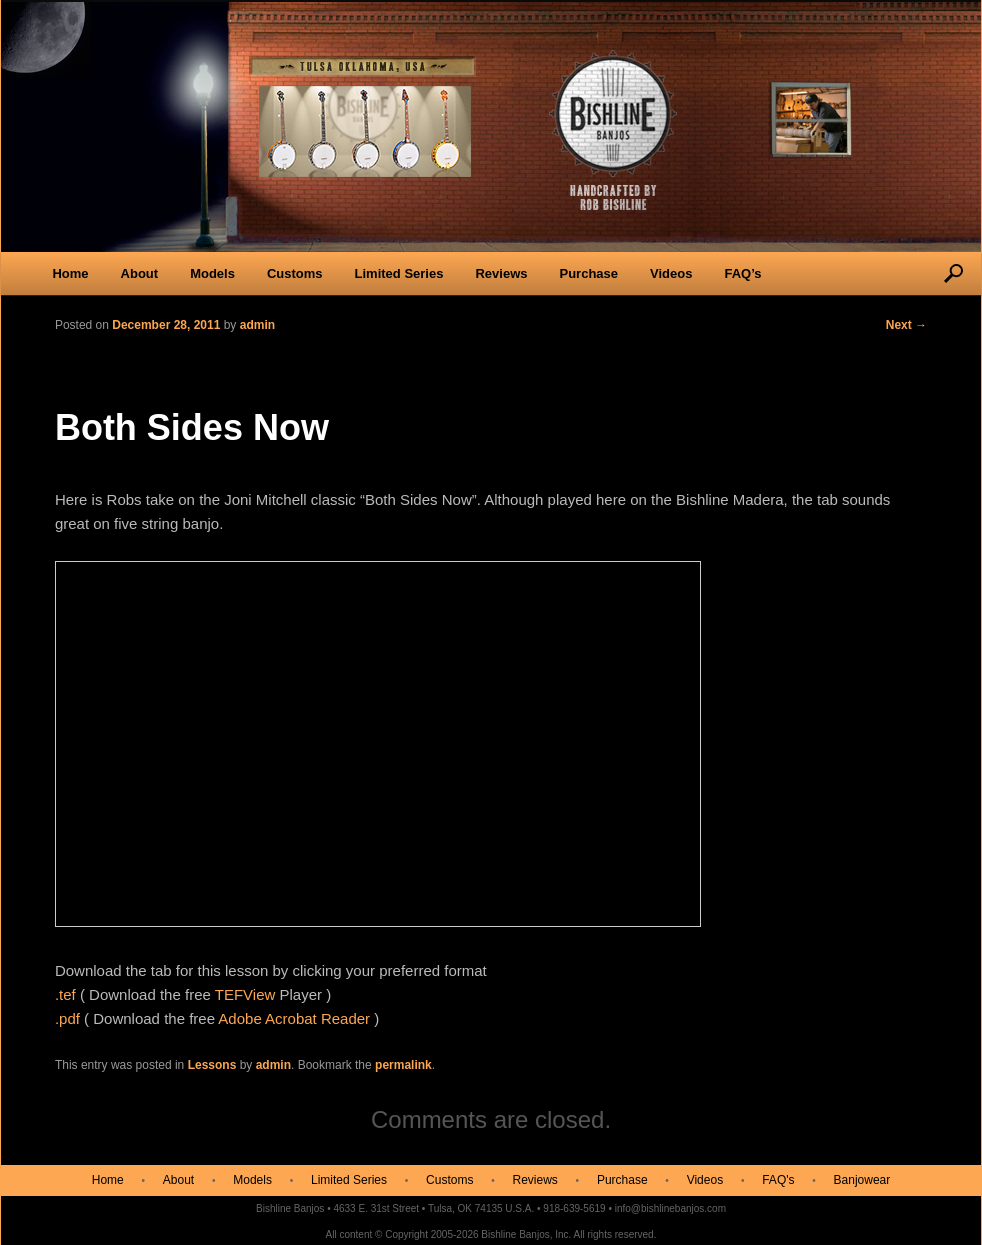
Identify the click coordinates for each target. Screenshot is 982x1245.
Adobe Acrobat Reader (294, 1018)
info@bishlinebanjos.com (670, 1208)
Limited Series (399, 273)
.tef (65, 994)
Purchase (588, 273)
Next (906, 325)
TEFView (245, 994)
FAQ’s (742, 273)
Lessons (212, 1065)
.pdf (67, 1018)
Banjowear (862, 1180)
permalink (403, 1065)
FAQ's (778, 1180)
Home (70, 273)
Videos (671, 273)
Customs (295, 273)
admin (273, 1065)
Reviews (501, 273)
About (140, 273)
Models (212, 273)
